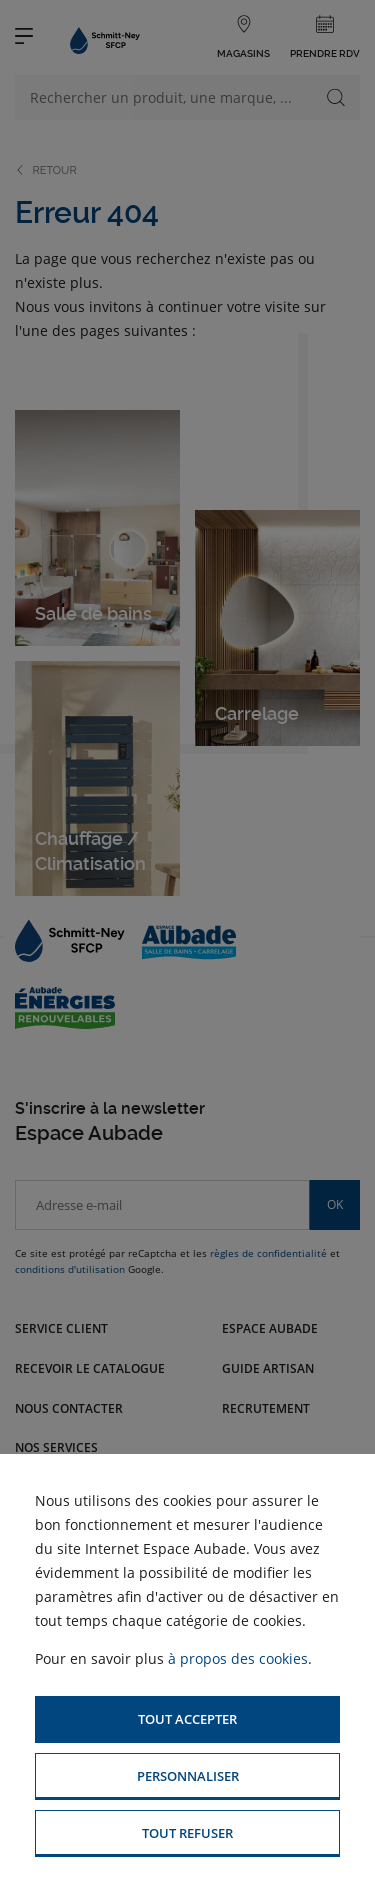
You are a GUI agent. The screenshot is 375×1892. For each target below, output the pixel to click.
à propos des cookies (238, 1658)
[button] (187, 1719)
